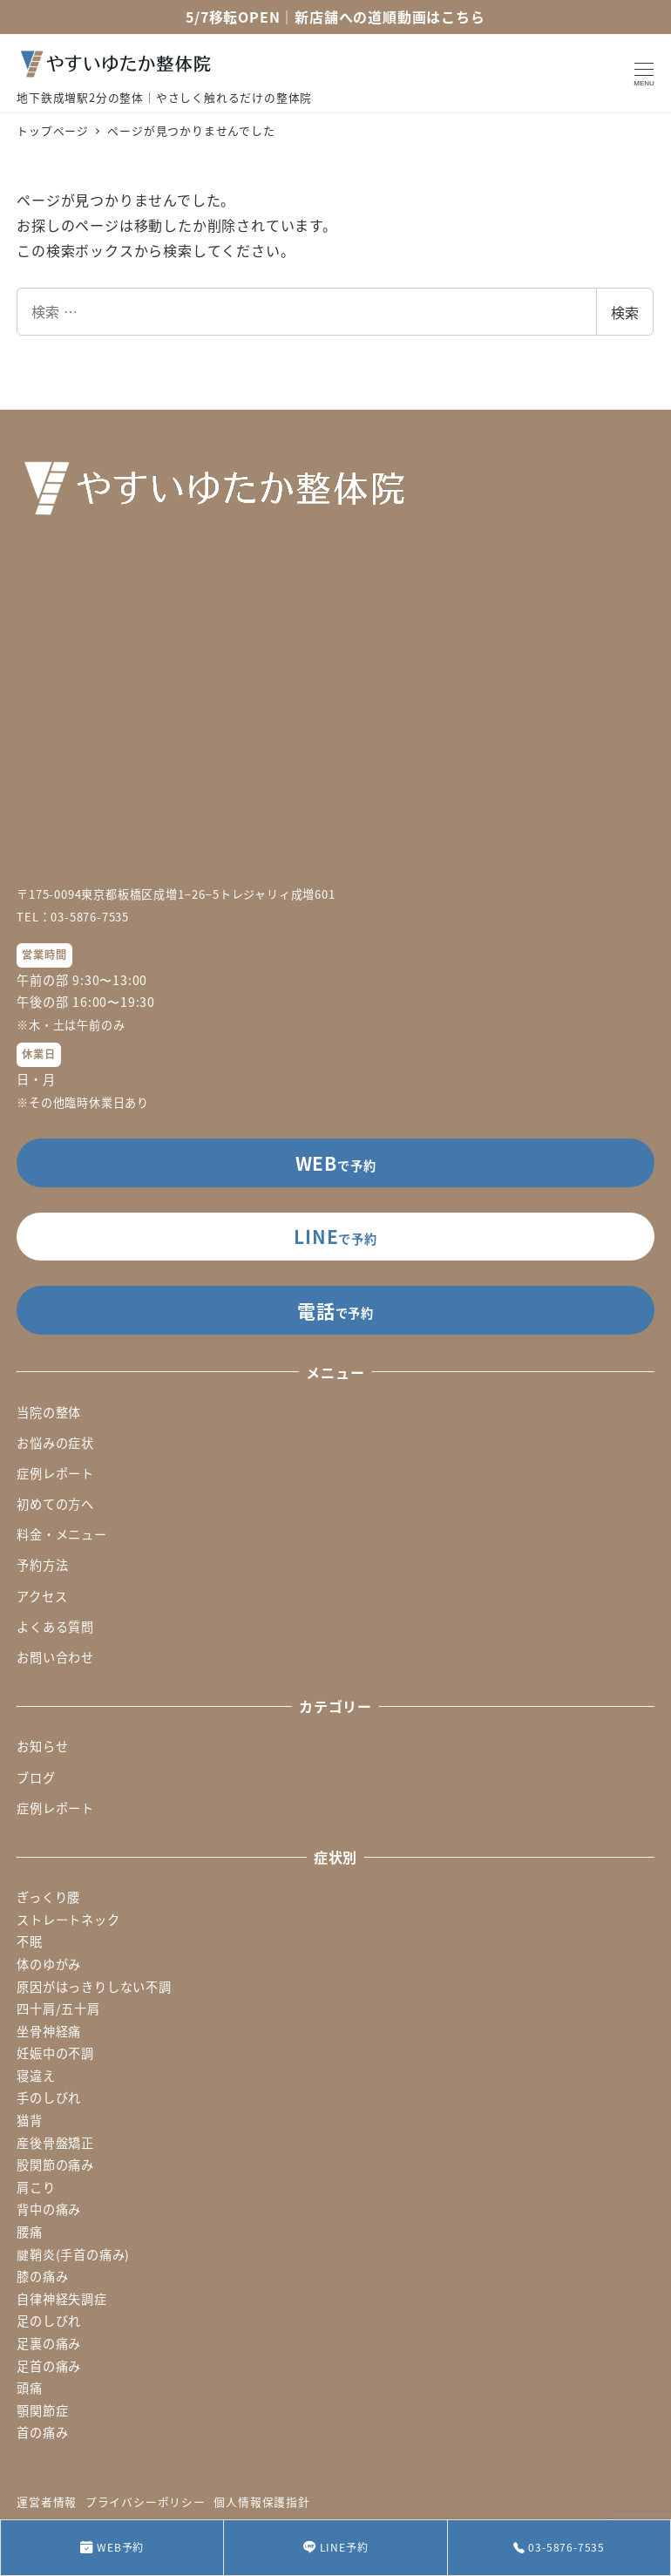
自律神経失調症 (62, 2299)
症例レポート (55, 1473)
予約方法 (42, 1564)
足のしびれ (49, 2320)
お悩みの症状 (55, 1442)
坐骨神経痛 (49, 2031)
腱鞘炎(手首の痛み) (73, 2254)
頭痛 (30, 2387)
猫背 (30, 2120)
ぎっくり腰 (48, 1897)
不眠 (30, 1941)
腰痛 (30, 2231)
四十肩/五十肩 (58, 2008)
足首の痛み (49, 2366)
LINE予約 (336, 2547)
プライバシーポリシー (145, 2501)
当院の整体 (49, 1412)
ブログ (36, 1777)
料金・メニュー (62, 1534)
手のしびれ (49, 2097)
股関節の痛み (55, 2164)
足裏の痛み (49, 2343)
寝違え (36, 2075)
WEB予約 (112, 2547)
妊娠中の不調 (55, 2053)
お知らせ (42, 1746)
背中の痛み (49, 2209)
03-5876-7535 (559, 2546)
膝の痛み (42, 2276)
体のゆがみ (49, 1964)
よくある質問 (55, 1626)
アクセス (42, 1596)
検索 (625, 312)
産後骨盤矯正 (55, 2142)
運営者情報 (47, 2501)
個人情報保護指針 (261, 2501)
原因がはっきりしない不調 (94, 1986)
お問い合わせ (55, 1657)
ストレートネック (68, 1919)
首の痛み (42, 2432)
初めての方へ (55, 1503)
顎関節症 (42, 2410)
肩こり (36, 2187)
